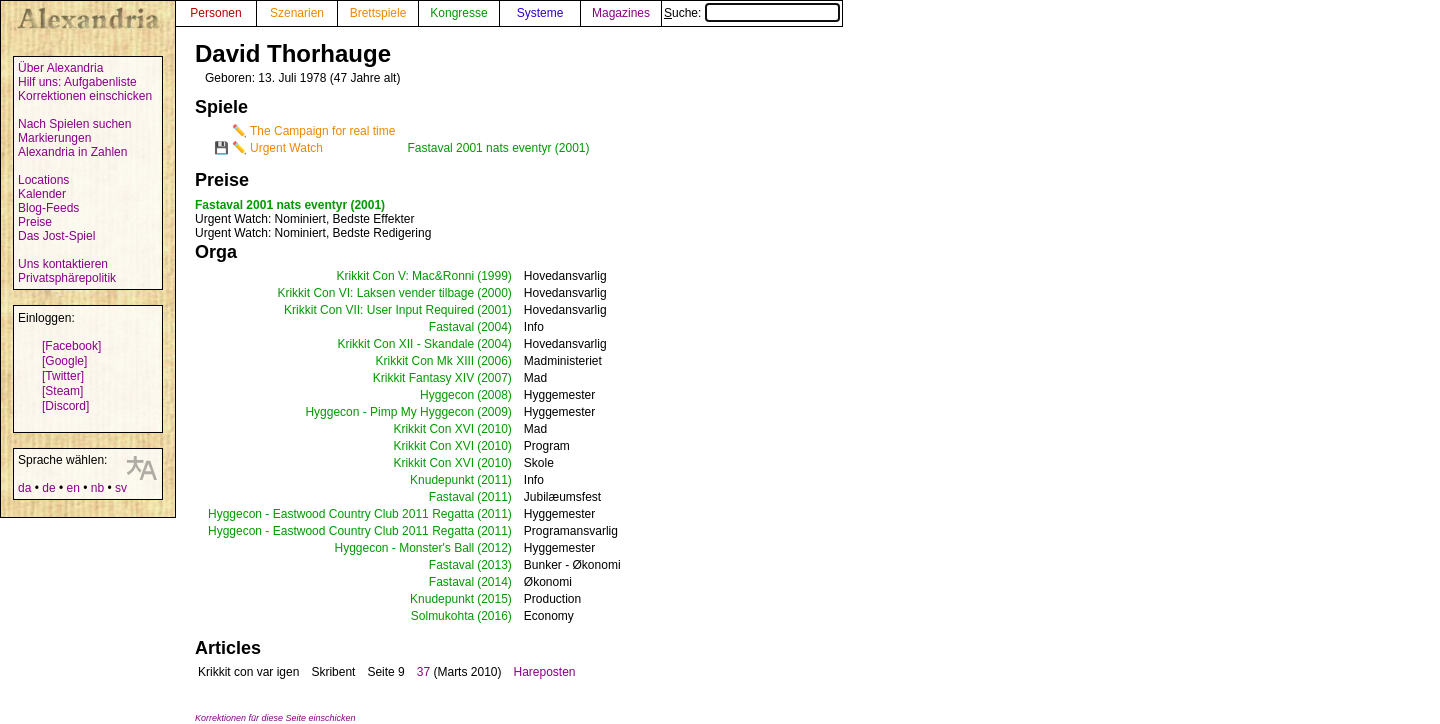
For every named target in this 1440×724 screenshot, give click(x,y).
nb (97, 488)
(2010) (494, 429)
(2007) (494, 378)
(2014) (494, 582)
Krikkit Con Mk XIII (424, 361)
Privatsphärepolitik (67, 278)
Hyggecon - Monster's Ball (404, 548)
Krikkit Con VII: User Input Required (379, 310)
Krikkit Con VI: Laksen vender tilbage (375, 293)
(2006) (494, 361)
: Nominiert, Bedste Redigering (313, 233)
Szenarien (297, 13)
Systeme (540, 13)
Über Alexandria (60, 68)
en (72, 488)
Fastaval (451, 327)
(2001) (494, 310)
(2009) (494, 412)
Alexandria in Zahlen (72, 152)
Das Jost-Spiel (56, 236)
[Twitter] (63, 376)
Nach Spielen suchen (74, 124)
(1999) (494, 276)
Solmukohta (442, 616)
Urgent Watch (286, 148)
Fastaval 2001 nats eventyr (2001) (498, 148)
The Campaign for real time (322, 131)
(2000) (494, 293)
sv (121, 488)
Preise (35, 222)
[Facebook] (71, 346)
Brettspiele (378, 13)
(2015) (494, 599)
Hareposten (544, 672)
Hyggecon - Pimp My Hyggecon (389, 412)
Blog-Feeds (48, 208)
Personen (215, 13)
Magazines (621, 13)
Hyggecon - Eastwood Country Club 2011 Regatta (341, 514)
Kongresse (458, 13)
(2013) (494, 565)
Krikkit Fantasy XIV (423, 378)
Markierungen (54, 138)
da (24, 488)
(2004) (494, 327)
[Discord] (65, 406)
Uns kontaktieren (63, 264)
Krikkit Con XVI (433, 429)
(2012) (494, 548)
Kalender (42, 194)
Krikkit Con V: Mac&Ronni (406, 276)
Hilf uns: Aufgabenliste (77, 82)
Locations (43, 180)
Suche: (752, 13)
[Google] (64, 361)
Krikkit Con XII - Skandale (405, 344)
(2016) (494, 616)
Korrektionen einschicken (85, 96)
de (48, 488)
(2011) (494, 480)
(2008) (494, 395)
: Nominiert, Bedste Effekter (304, 219)
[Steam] (62, 391)
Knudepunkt (442, 480)
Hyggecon (447, 395)
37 (423, 672)
